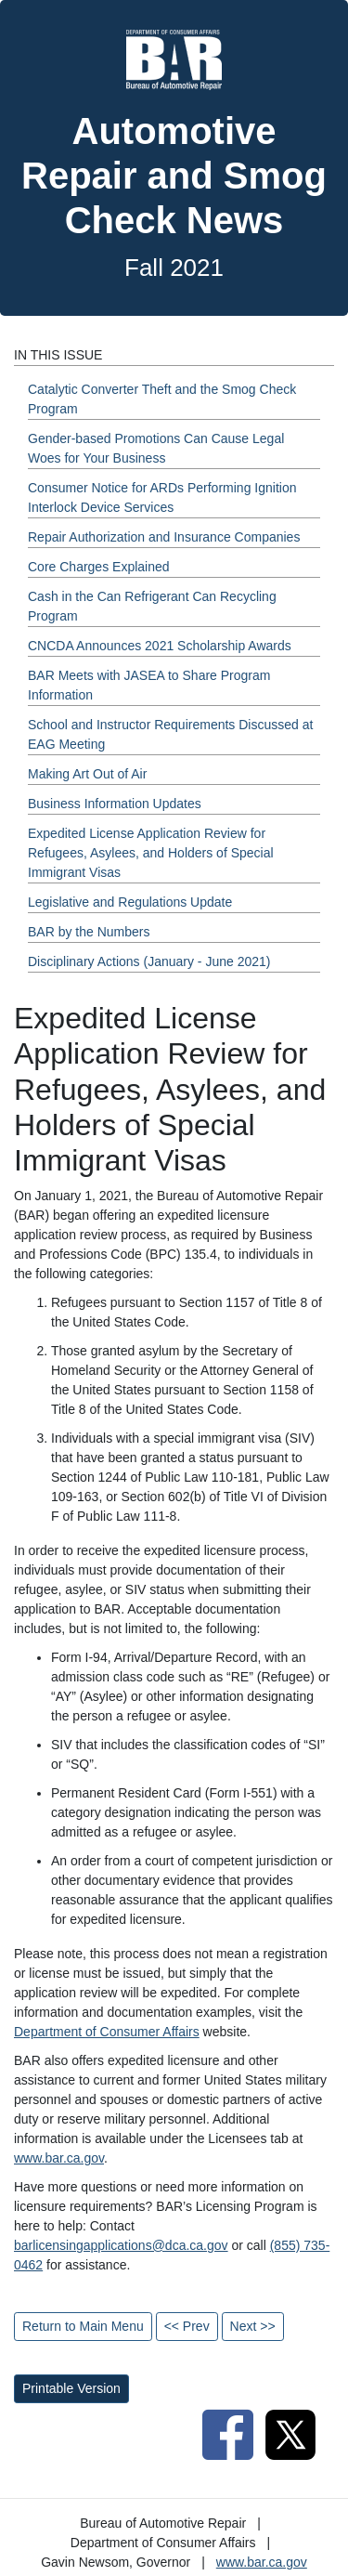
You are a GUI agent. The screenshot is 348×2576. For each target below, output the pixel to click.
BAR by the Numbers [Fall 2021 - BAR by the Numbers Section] (89, 931)
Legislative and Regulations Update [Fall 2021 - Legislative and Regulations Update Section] (130, 902)
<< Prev (187, 2326)
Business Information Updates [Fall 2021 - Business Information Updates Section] (114, 803)
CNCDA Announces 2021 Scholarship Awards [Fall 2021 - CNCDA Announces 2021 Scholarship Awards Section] (159, 645)
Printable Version (71, 2388)
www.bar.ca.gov (59, 2158)
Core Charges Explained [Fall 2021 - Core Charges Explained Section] (99, 566)
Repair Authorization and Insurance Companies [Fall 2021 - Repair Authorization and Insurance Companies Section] (164, 537)
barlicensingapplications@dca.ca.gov (121, 2245)
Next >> (253, 2326)
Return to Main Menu (83, 2326)
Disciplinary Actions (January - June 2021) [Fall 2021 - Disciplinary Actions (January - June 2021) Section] (149, 961)
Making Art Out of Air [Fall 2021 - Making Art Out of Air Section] (87, 773)
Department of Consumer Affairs (107, 2031)
